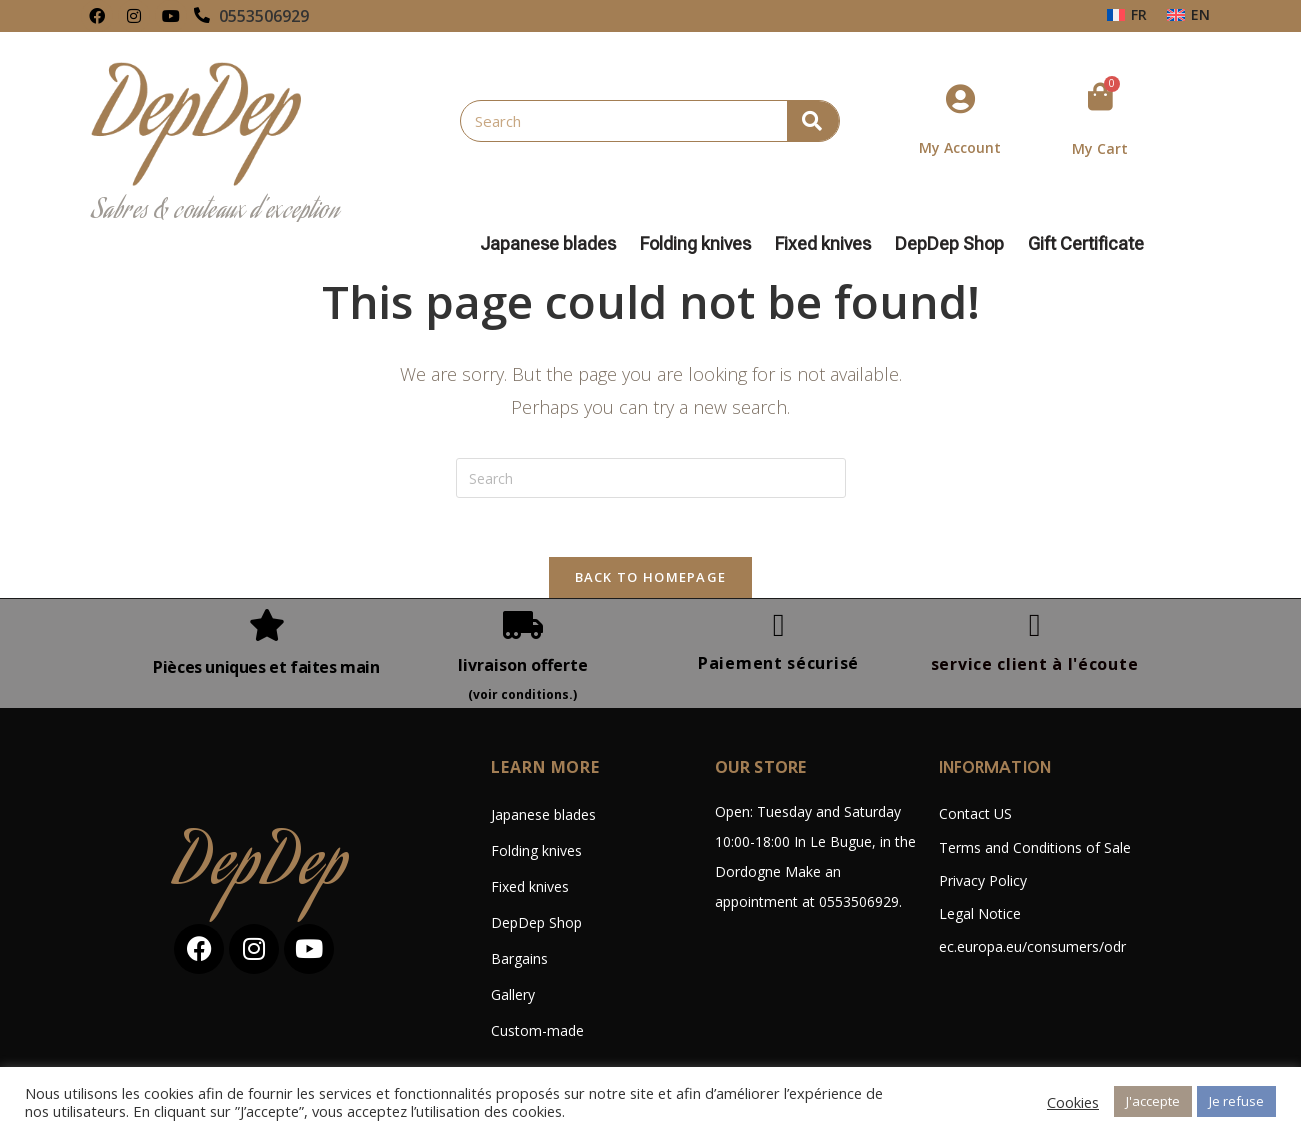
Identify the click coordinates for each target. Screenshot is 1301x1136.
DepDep (262, 869)
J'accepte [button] (1153, 1101)
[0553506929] (203, 16)
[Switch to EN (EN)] (1188, 15)
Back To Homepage (651, 578)
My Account (960, 147)
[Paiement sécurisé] (779, 626)
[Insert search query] (651, 478)
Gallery (513, 996)
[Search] (813, 121)
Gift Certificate (1086, 244)
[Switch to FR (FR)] (1127, 15)
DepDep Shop (954, 244)
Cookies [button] (1073, 1102)
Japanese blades (553, 244)
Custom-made (537, 1032)
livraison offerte (523, 666)
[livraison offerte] (523, 626)
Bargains (519, 960)
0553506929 (265, 16)
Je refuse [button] (1236, 1101)
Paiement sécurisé (778, 664)
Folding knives (700, 244)
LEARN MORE (546, 769)
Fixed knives (828, 244)
